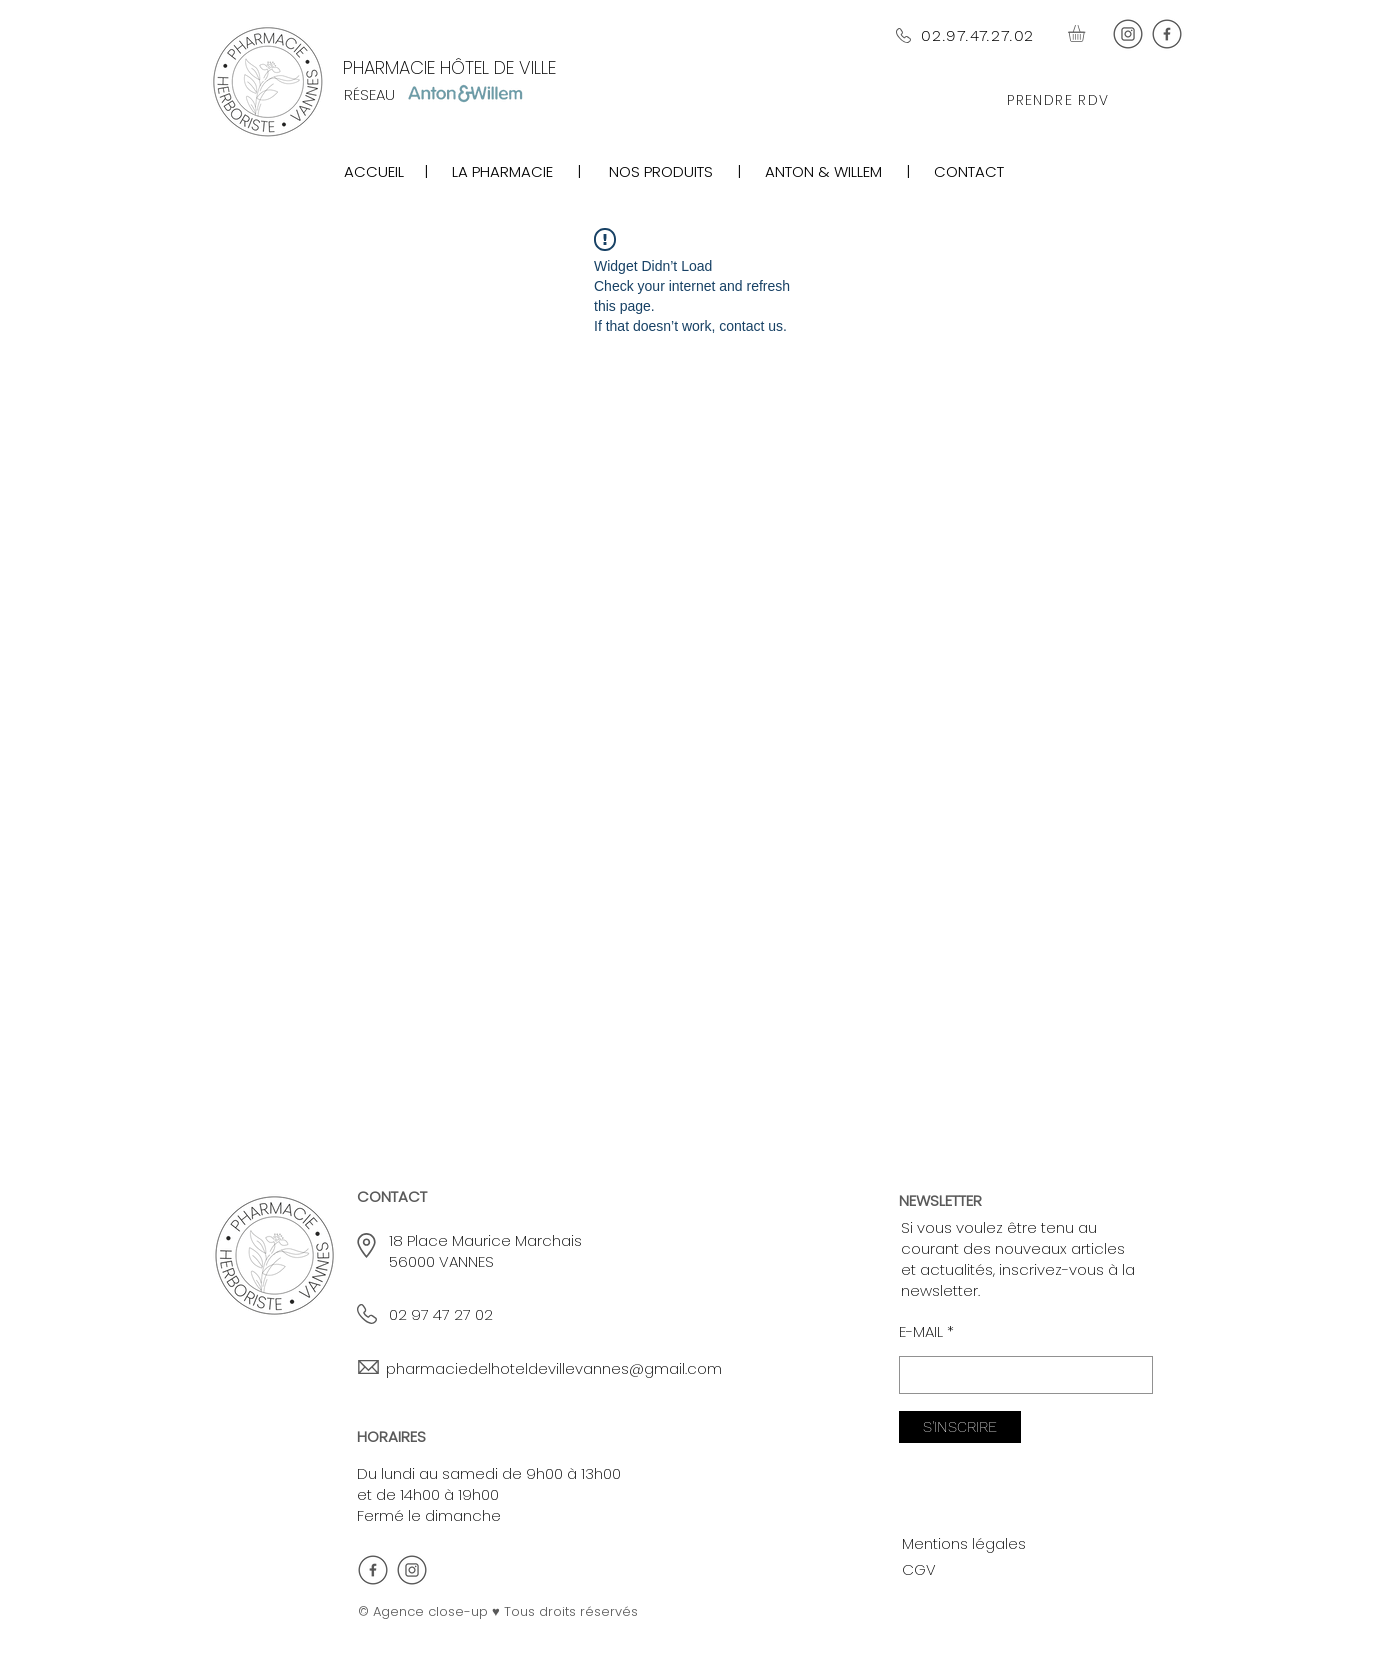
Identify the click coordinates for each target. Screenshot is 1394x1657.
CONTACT (969, 171)
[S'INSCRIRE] (960, 1427)
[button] (1086, 33)
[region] (658, 171)
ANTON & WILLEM (821, 171)
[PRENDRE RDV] (1060, 101)
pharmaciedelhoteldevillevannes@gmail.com (554, 1368)
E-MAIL (921, 1331)
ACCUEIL (374, 171)
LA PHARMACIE (506, 171)
